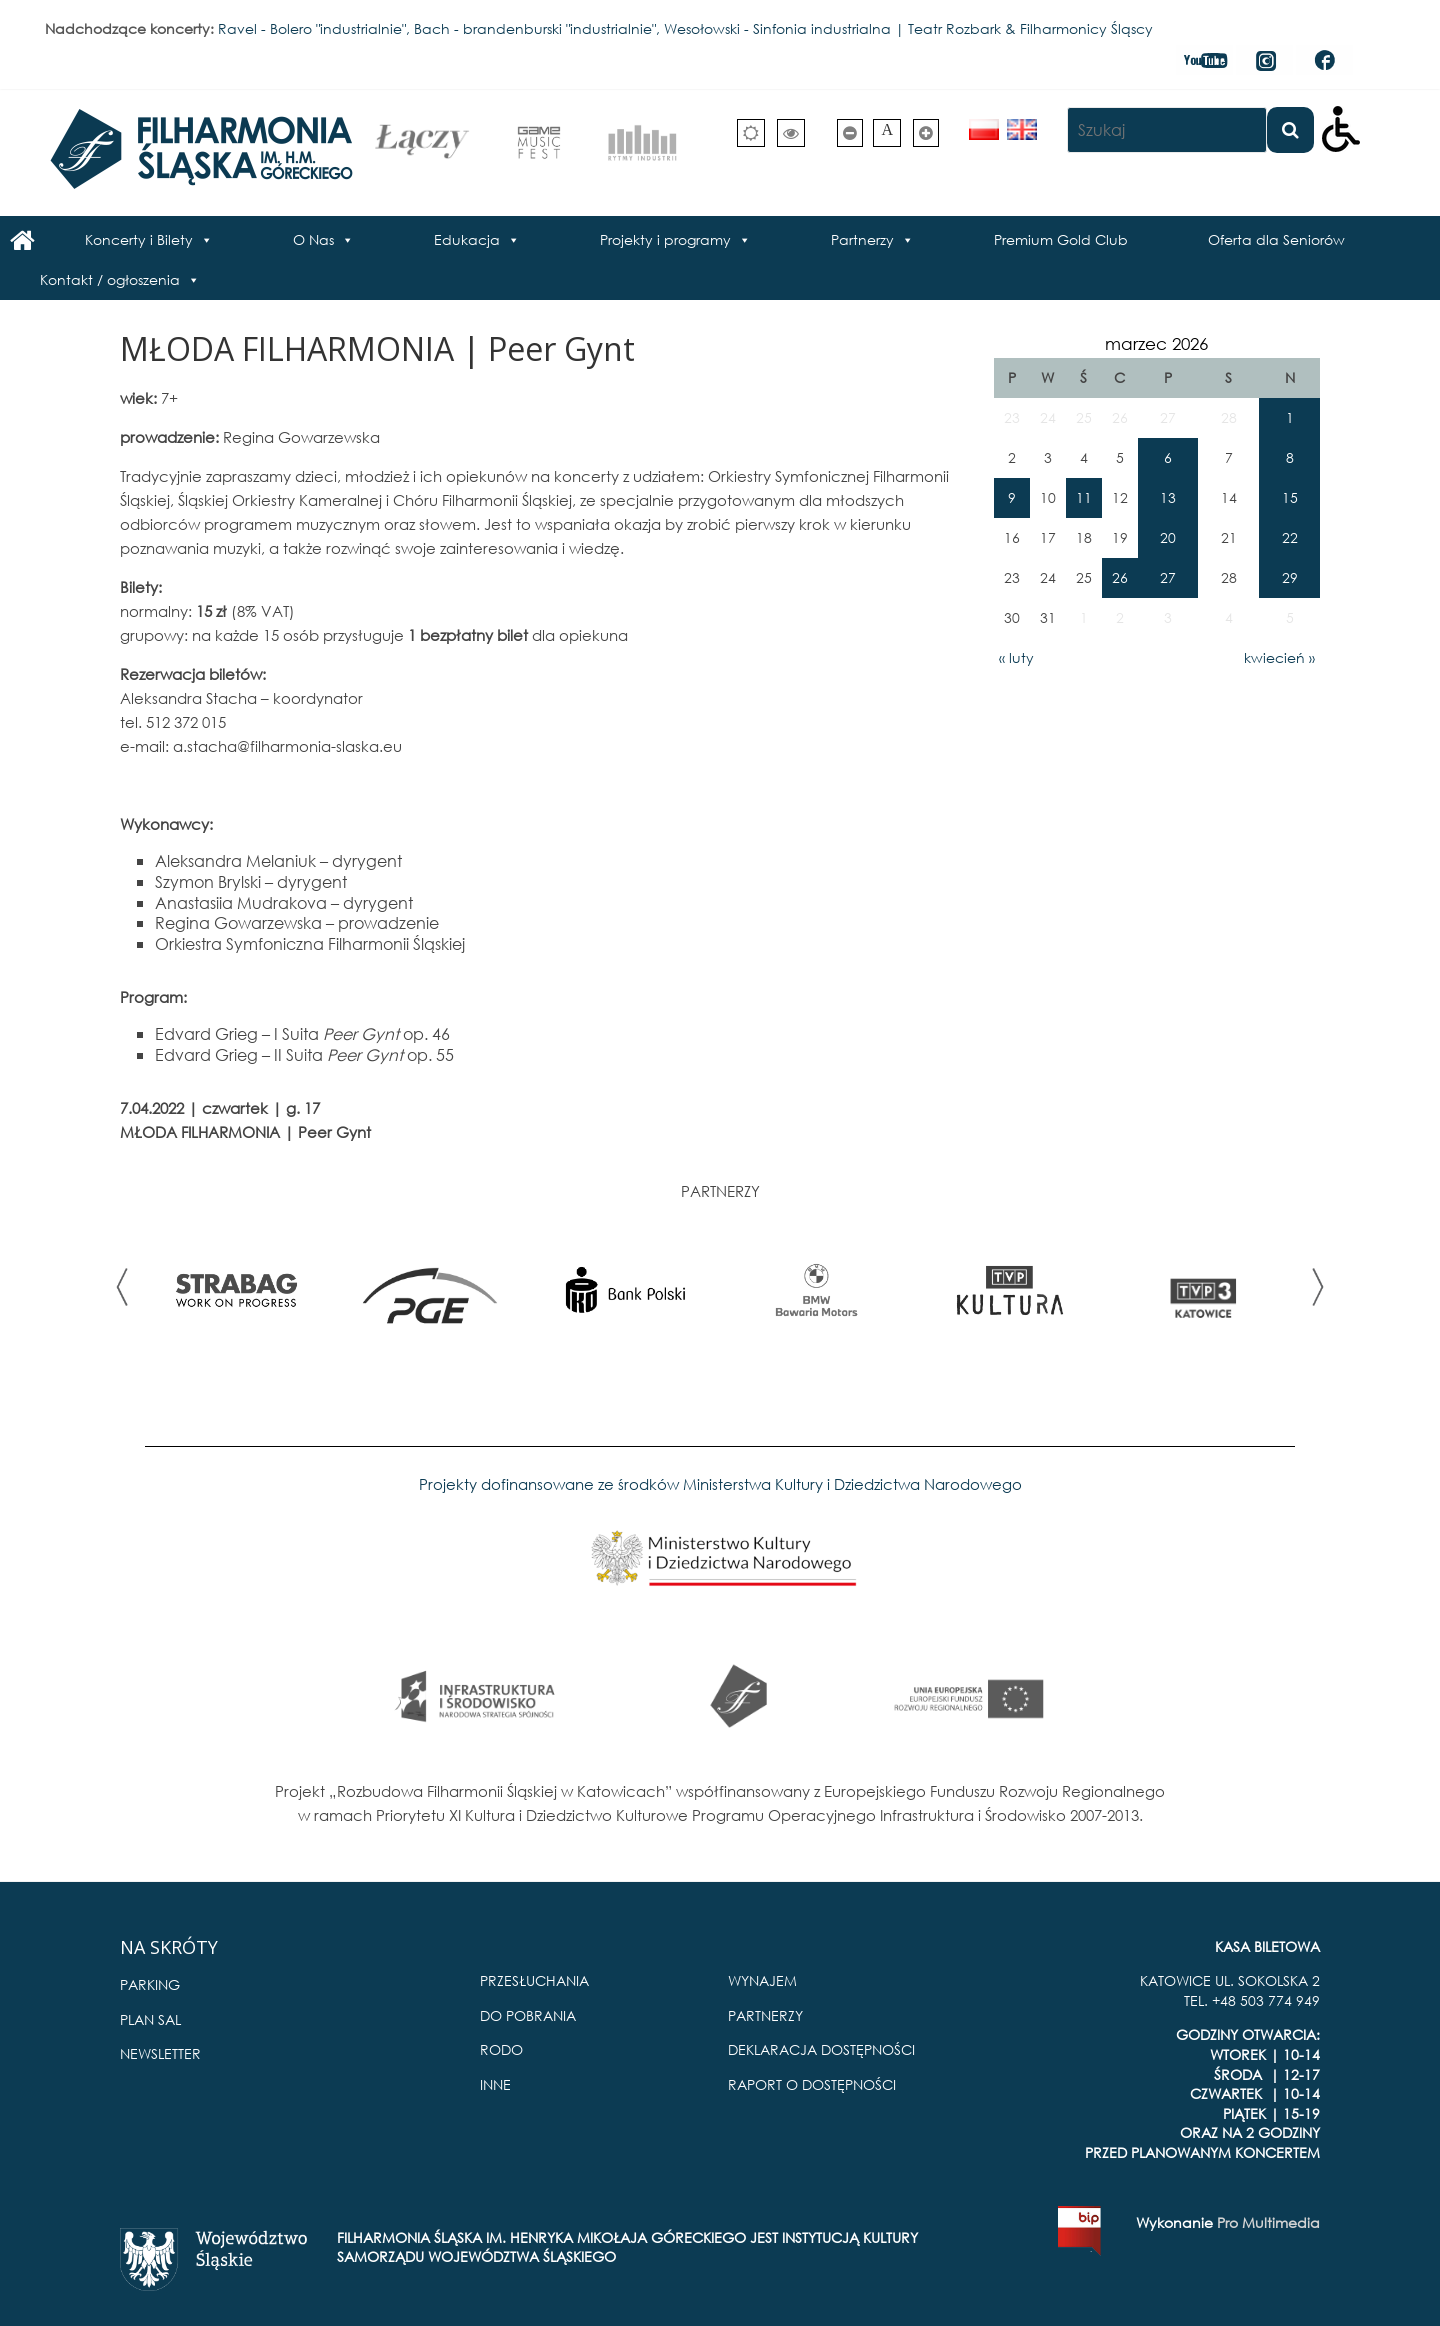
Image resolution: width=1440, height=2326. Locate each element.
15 (1290, 497)
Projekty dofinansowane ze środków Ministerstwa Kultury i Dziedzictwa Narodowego (720, 1484)
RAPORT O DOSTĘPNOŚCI (812, 2084)
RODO (501, 2049)
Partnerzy (862, 239)
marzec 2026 (1156, 343)
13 (1168, 497)
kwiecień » (1279, 657)
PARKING (150, 1984)
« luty (1016, 657)
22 (1290, 537)
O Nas (313, 239)
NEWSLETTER (160, 2053)
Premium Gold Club (1061, 239)
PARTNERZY (765, 2015)
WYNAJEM (762, 1980)
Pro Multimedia (1268, 2222)
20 (1168, 537)
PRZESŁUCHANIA (534, 1980)
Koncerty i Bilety (139, 239)
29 (1290, 577)
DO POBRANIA (528, 2015)
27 (1168, 577)
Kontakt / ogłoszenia (110, 279)
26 (1120, 577)
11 (1084, 497)
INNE (495, 2084)
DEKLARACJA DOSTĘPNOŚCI (821, 2049)
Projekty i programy (665, 239)
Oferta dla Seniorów (1276, 239)
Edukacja (467, 239)
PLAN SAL (150, 2019)
